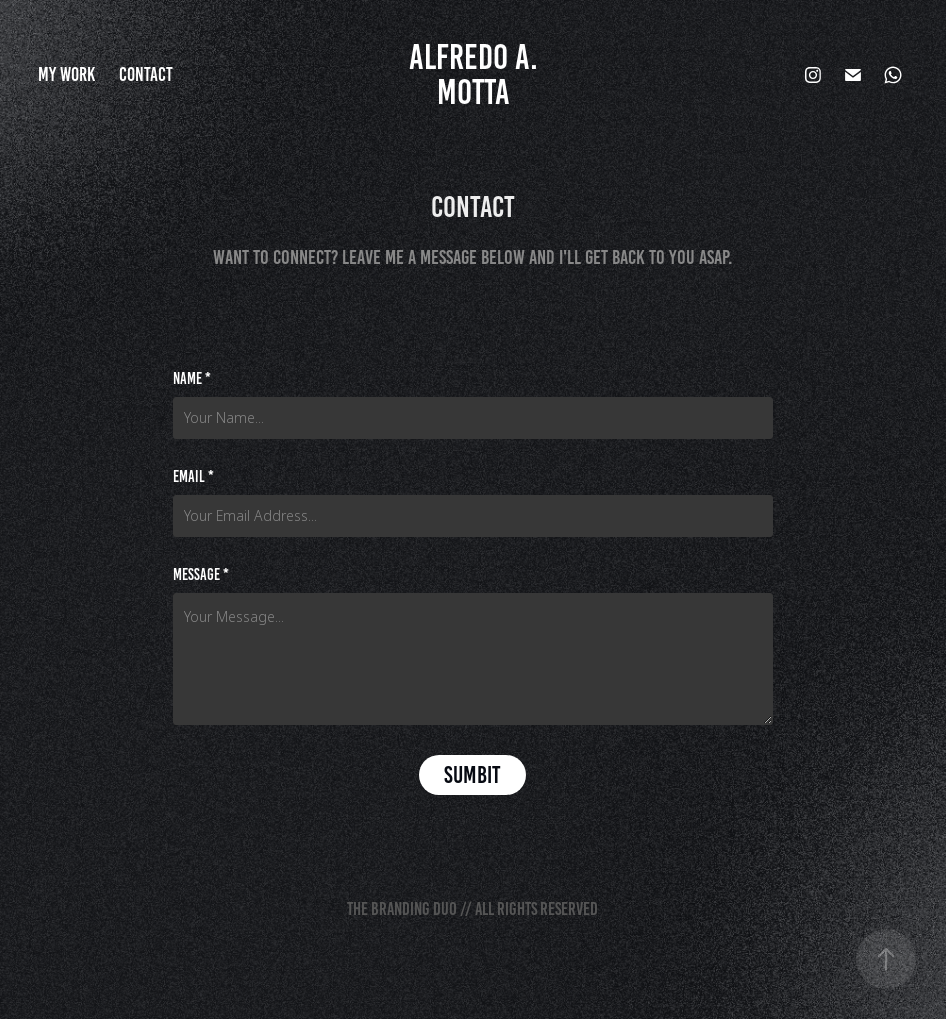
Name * (192, 379)
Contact (146, 74)
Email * (193, 477)
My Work (66, 74)
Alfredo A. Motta (477, 74)
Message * (201, 575)
